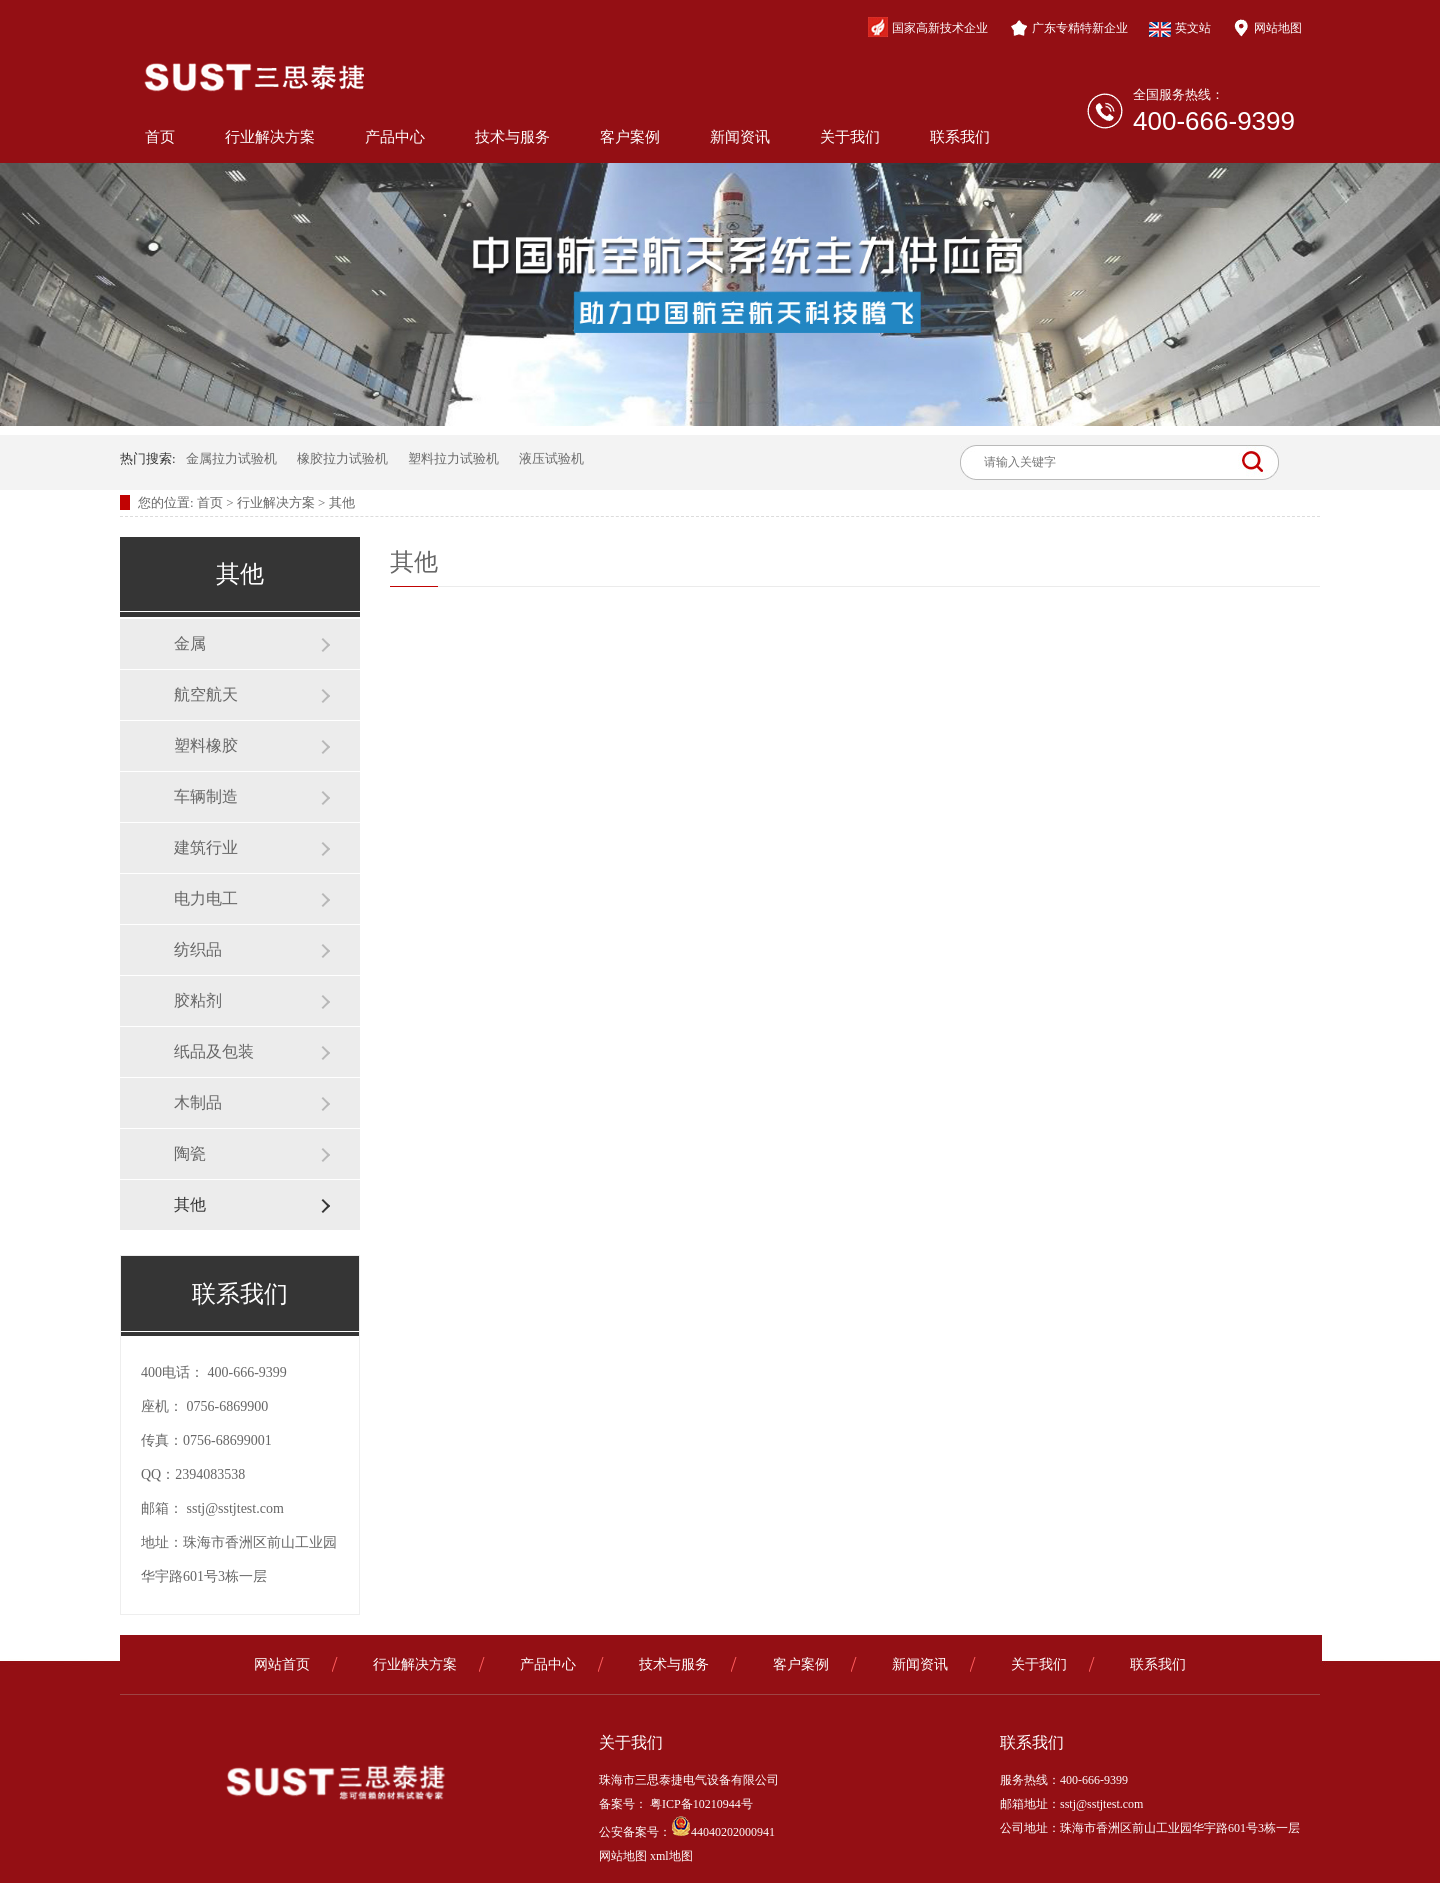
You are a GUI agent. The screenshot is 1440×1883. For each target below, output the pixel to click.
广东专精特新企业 (1069, 28)
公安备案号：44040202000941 (687, 1832)
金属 (190, 643)
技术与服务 (512, 137)
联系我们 (960, 137)
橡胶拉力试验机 (342, 458)
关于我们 (850, 137)
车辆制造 (206, 796)
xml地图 (671, 1856)
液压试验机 (551, 458)
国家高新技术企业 (928, 27)
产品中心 (395, 137)
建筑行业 (206, 847)
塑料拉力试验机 (453, 458)
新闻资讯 (740, 137)
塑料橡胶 (206, 745)
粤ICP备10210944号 (700, 1804)
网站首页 (282, 1664)
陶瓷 (190, 1153)
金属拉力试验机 (231, 458)
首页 (160, 137)
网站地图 (1267, 28)
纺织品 (198, 949)
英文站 (1180, 29)
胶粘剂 (198, 1000)
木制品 (198, 1102)
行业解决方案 (270, 137)
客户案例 (630, 137)
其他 (342, 502)
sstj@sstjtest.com (235, 1508)
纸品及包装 (214, 1051)
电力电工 (206, 898)
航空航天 (206, 694)
